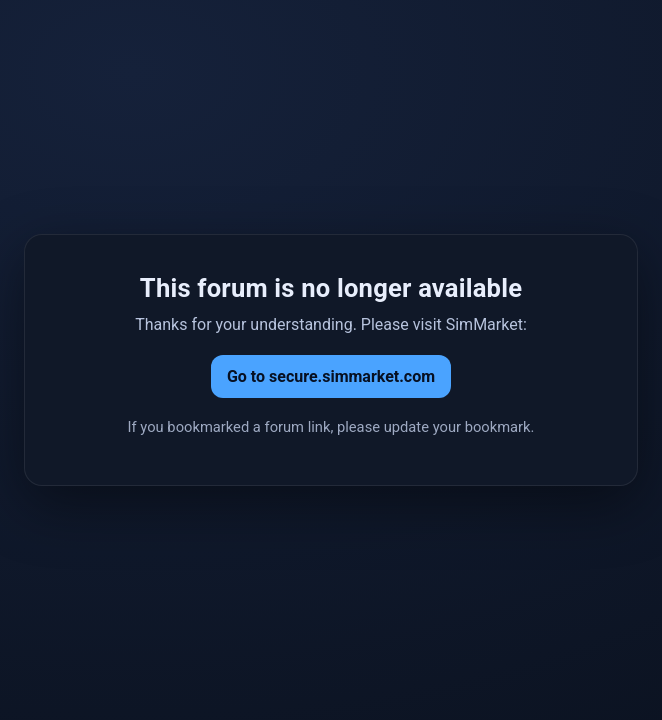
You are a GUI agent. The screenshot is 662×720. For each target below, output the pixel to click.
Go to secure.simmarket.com (331, 376)
